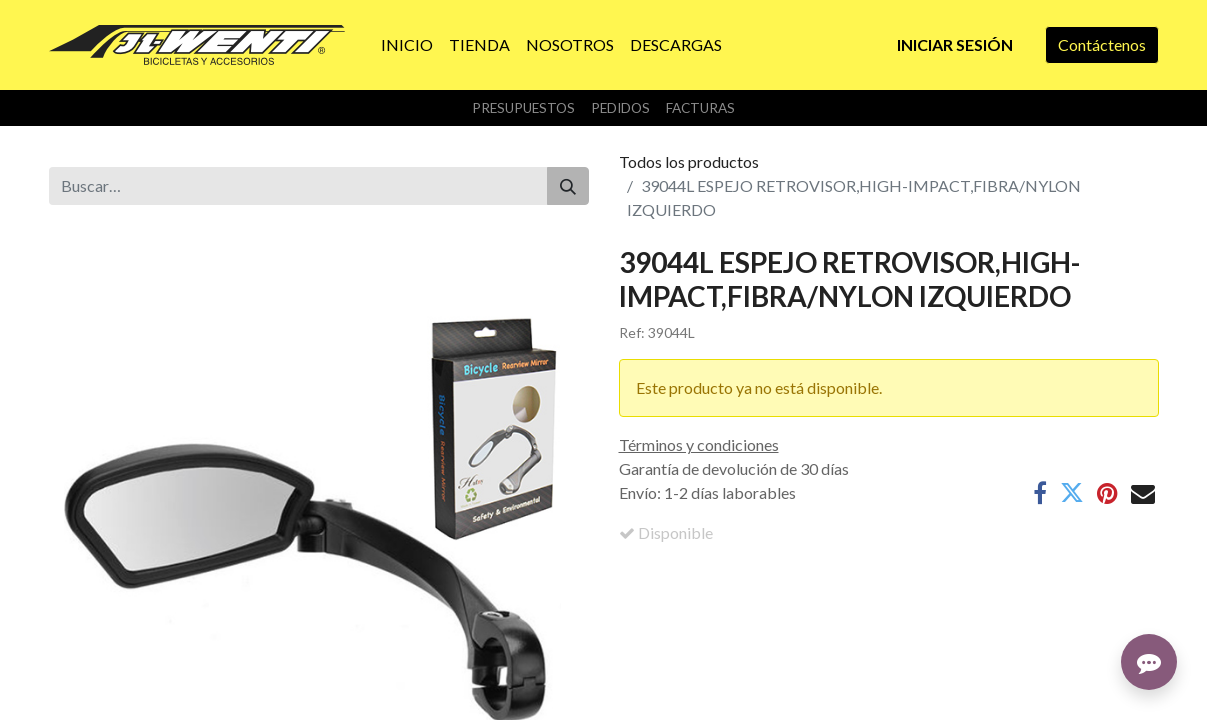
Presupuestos (523, 108)
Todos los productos (689, 161)
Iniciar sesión (955, 44)
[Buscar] (568, 186)
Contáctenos (1102, 44)
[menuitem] (407, 45)
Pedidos (620, 108)
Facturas (700, 108)
